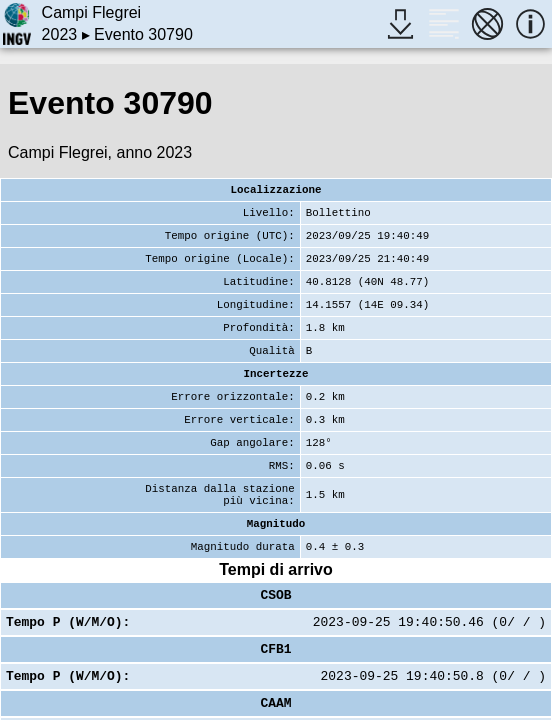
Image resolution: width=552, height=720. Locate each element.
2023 (60, 34)
